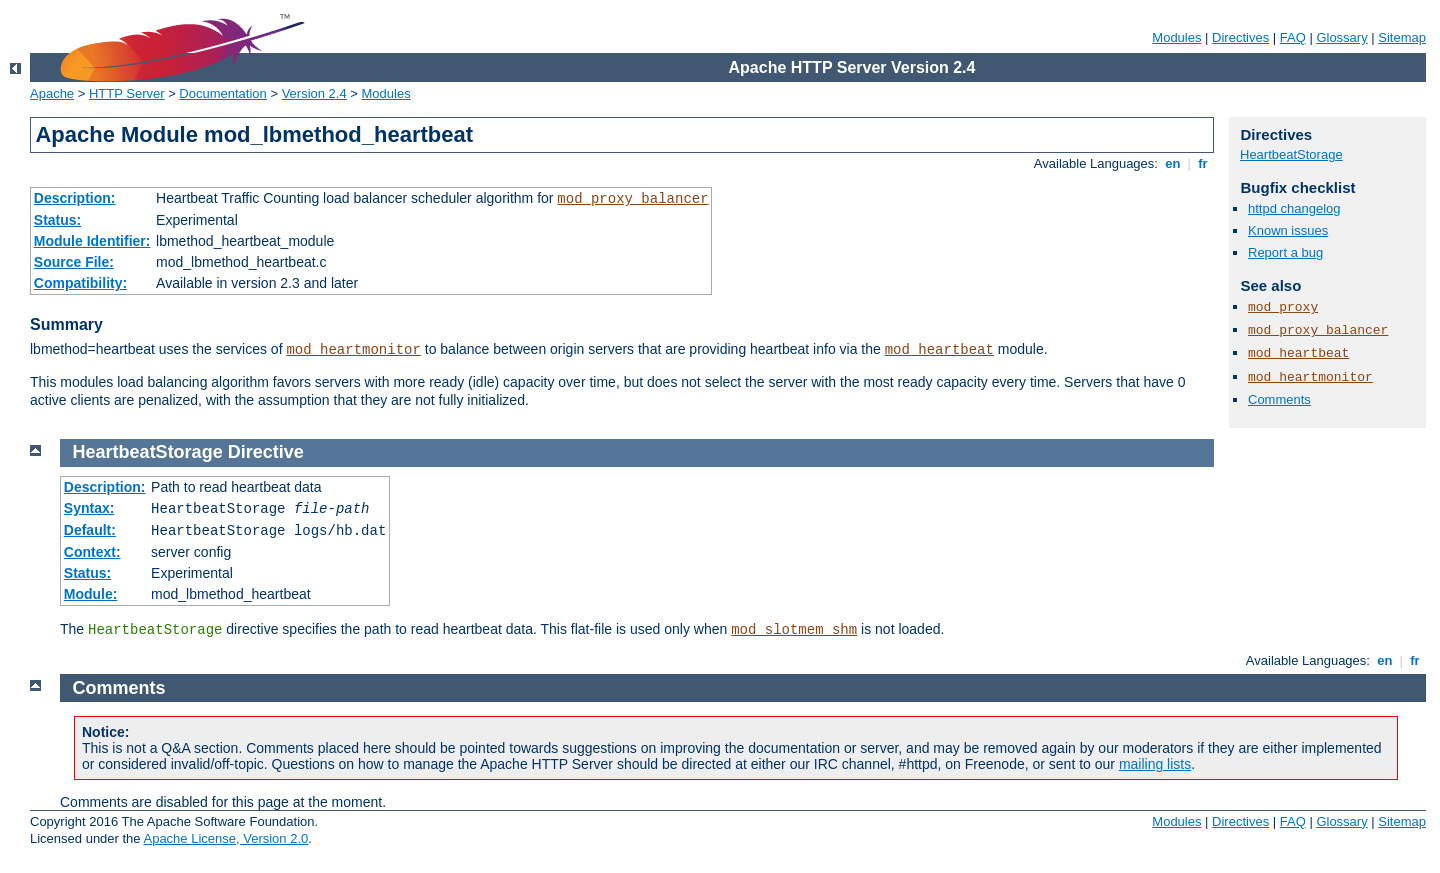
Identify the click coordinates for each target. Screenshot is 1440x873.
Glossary (1341, 37)
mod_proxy (1283, 307)
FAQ (1293, 37)
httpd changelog (1294, 208)
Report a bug (1285, 252)
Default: (90, 530)
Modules (1176, 37)
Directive (266, 452)
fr (1203, 163)
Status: (57, 220)
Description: (75, 198)
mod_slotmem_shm (794, 630)
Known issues (1288, 230)
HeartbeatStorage (1291, 154)
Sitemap (1402, 37)
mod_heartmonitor (353, 350)
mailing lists (1155, 764)
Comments (1279, 399)
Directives (1240, 37)
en (1173, 163)
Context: (92, 552)
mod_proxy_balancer (632, 199)
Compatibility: (80, 283)
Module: (91, 594)
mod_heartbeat (939, 350)
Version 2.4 (314, 93)
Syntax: (89, 508)
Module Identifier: (92, 241)
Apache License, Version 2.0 (225, 838)
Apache (52, 93)
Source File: (74, 262)
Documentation (222, 93)
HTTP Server (127, 93)
